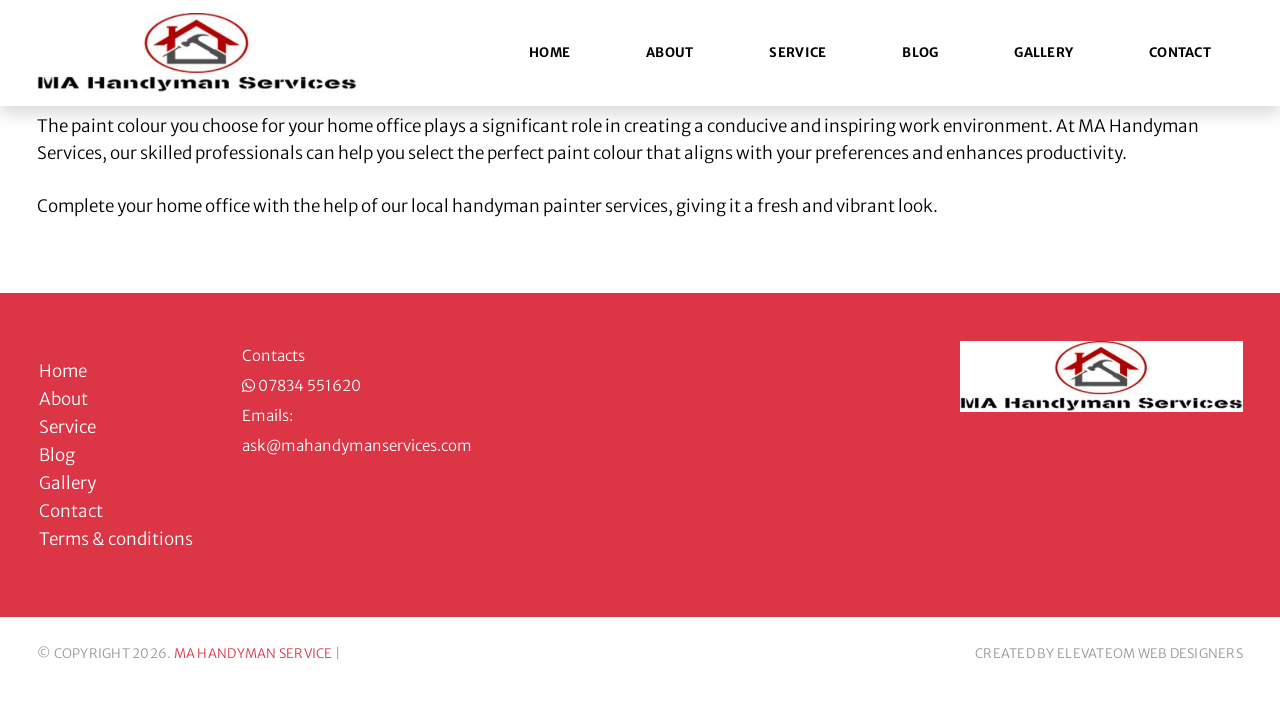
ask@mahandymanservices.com (357, 445)
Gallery (1043, 52)
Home (549, 52)
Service (797, 52)
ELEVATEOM (1096, 653)
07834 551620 (309, 385)
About (669, 52)
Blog (920, 52)
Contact (1180, 52)
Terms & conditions (116, 539)
